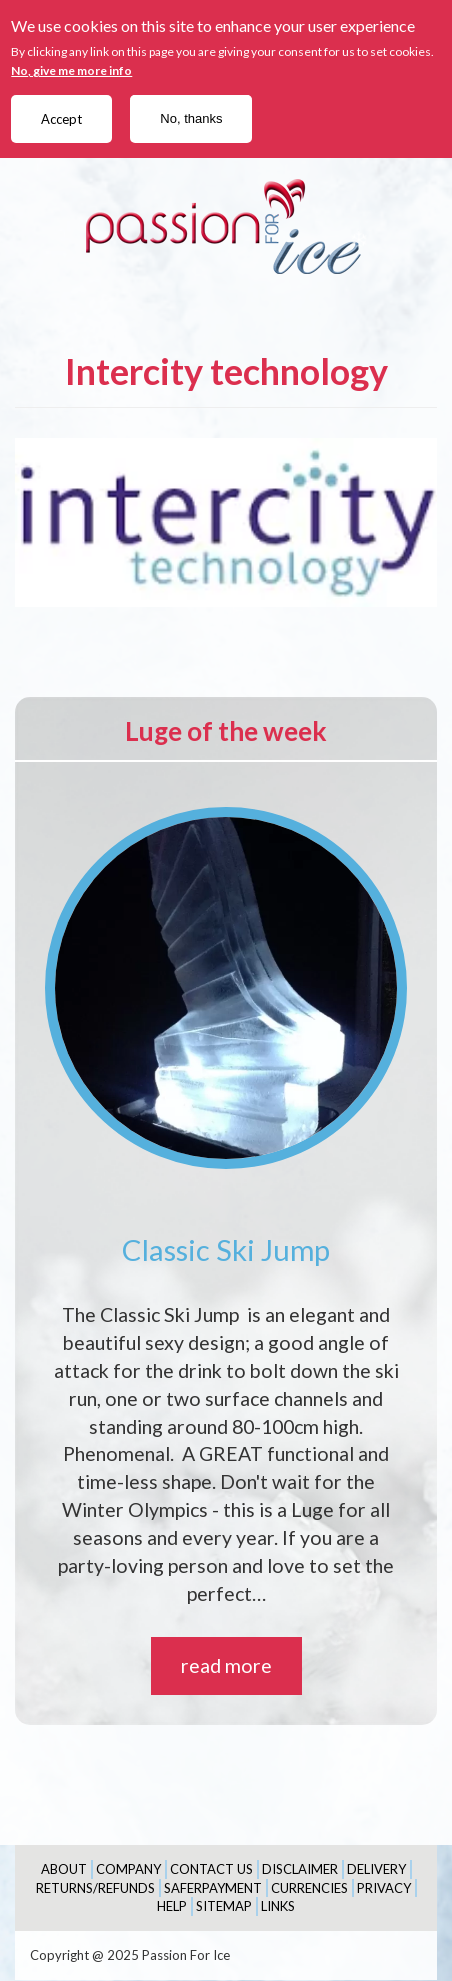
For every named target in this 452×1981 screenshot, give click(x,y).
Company (128, 1869)
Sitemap (224, 1906)
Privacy (384, 1888)
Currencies (309, 1888)
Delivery (376, 1869)
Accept (61, 119)
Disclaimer (300, 1869)
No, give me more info (71, 70)
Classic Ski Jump (226, 1249)
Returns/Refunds (95, 1888)
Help (172, 1906)
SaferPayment (213, 1888)
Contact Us (211, 1869)
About (64, 1869)
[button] (226, 522)
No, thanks (191, 118)
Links (278, 1906)
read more (226, 1665)
